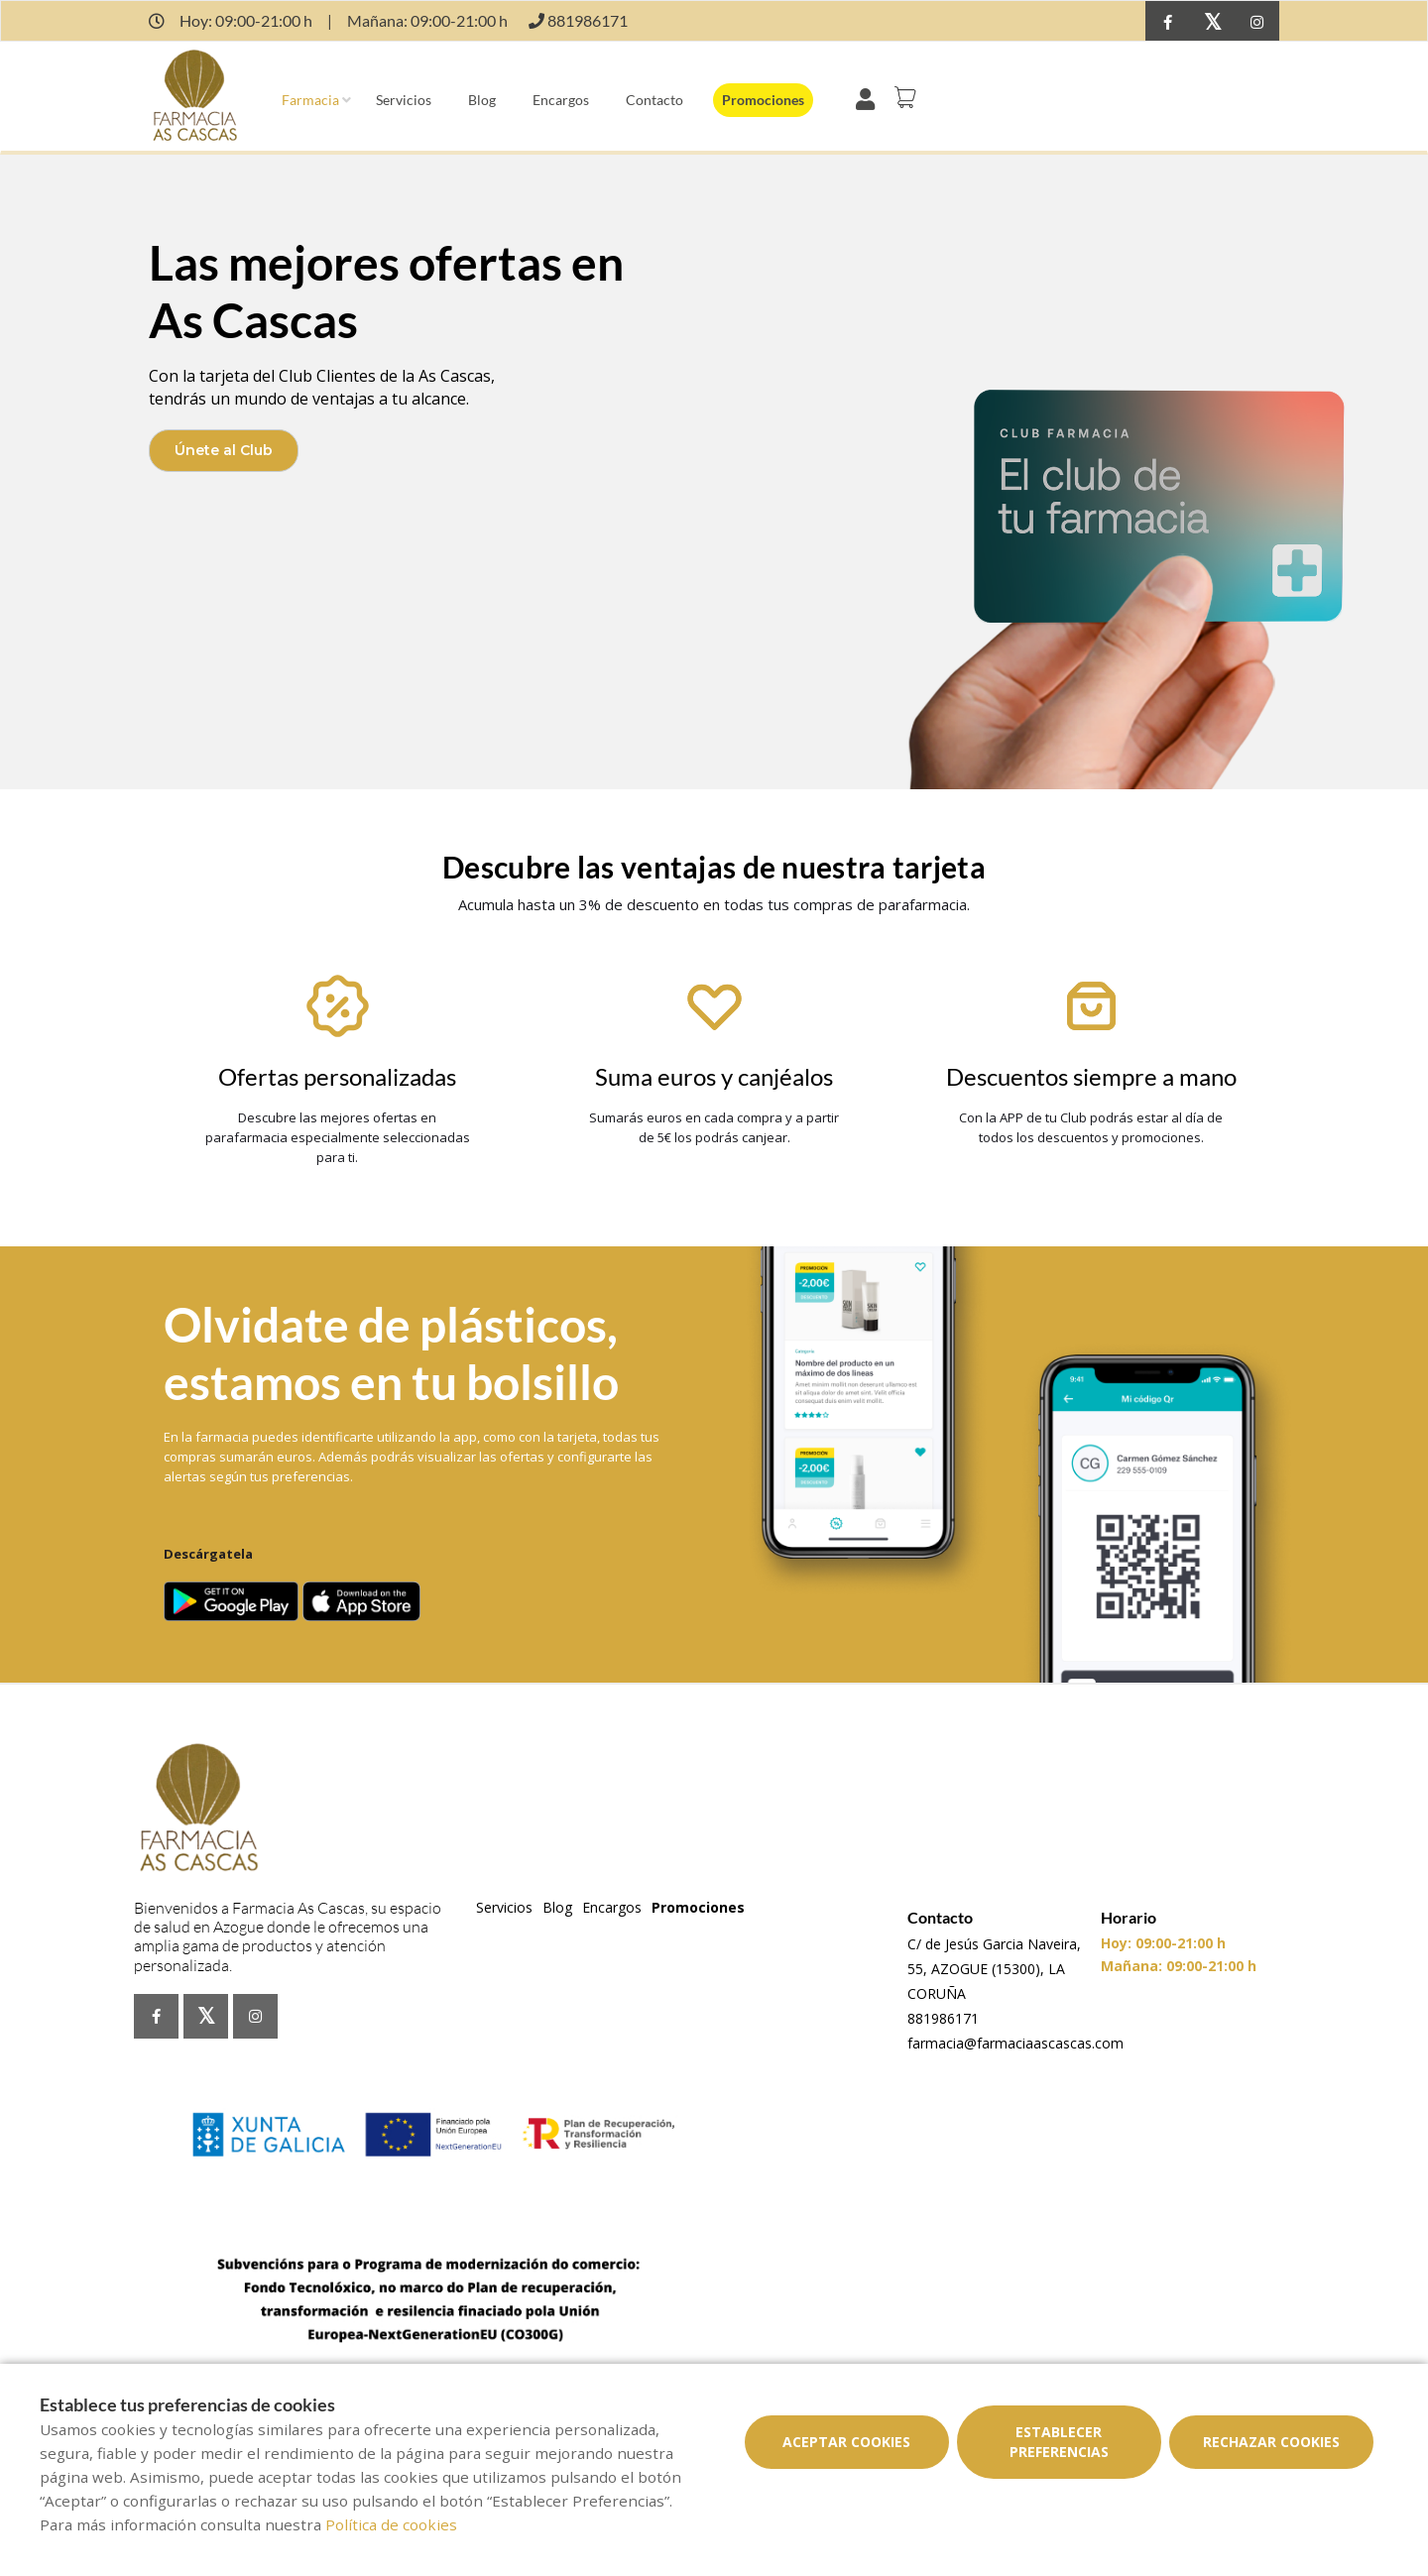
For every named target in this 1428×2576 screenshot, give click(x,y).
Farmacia (310, 99)
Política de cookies (391, 2524)
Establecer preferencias (1059, 2441)
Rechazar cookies (1271, 2441)
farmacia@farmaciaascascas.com (1015, 2043)
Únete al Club (224, 450)
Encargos (561, 99)
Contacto (654, 99)
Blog (482, 99)
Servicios (403, 99)
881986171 (943, 2018)
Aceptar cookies (846, 2441)
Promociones (763, 99)
